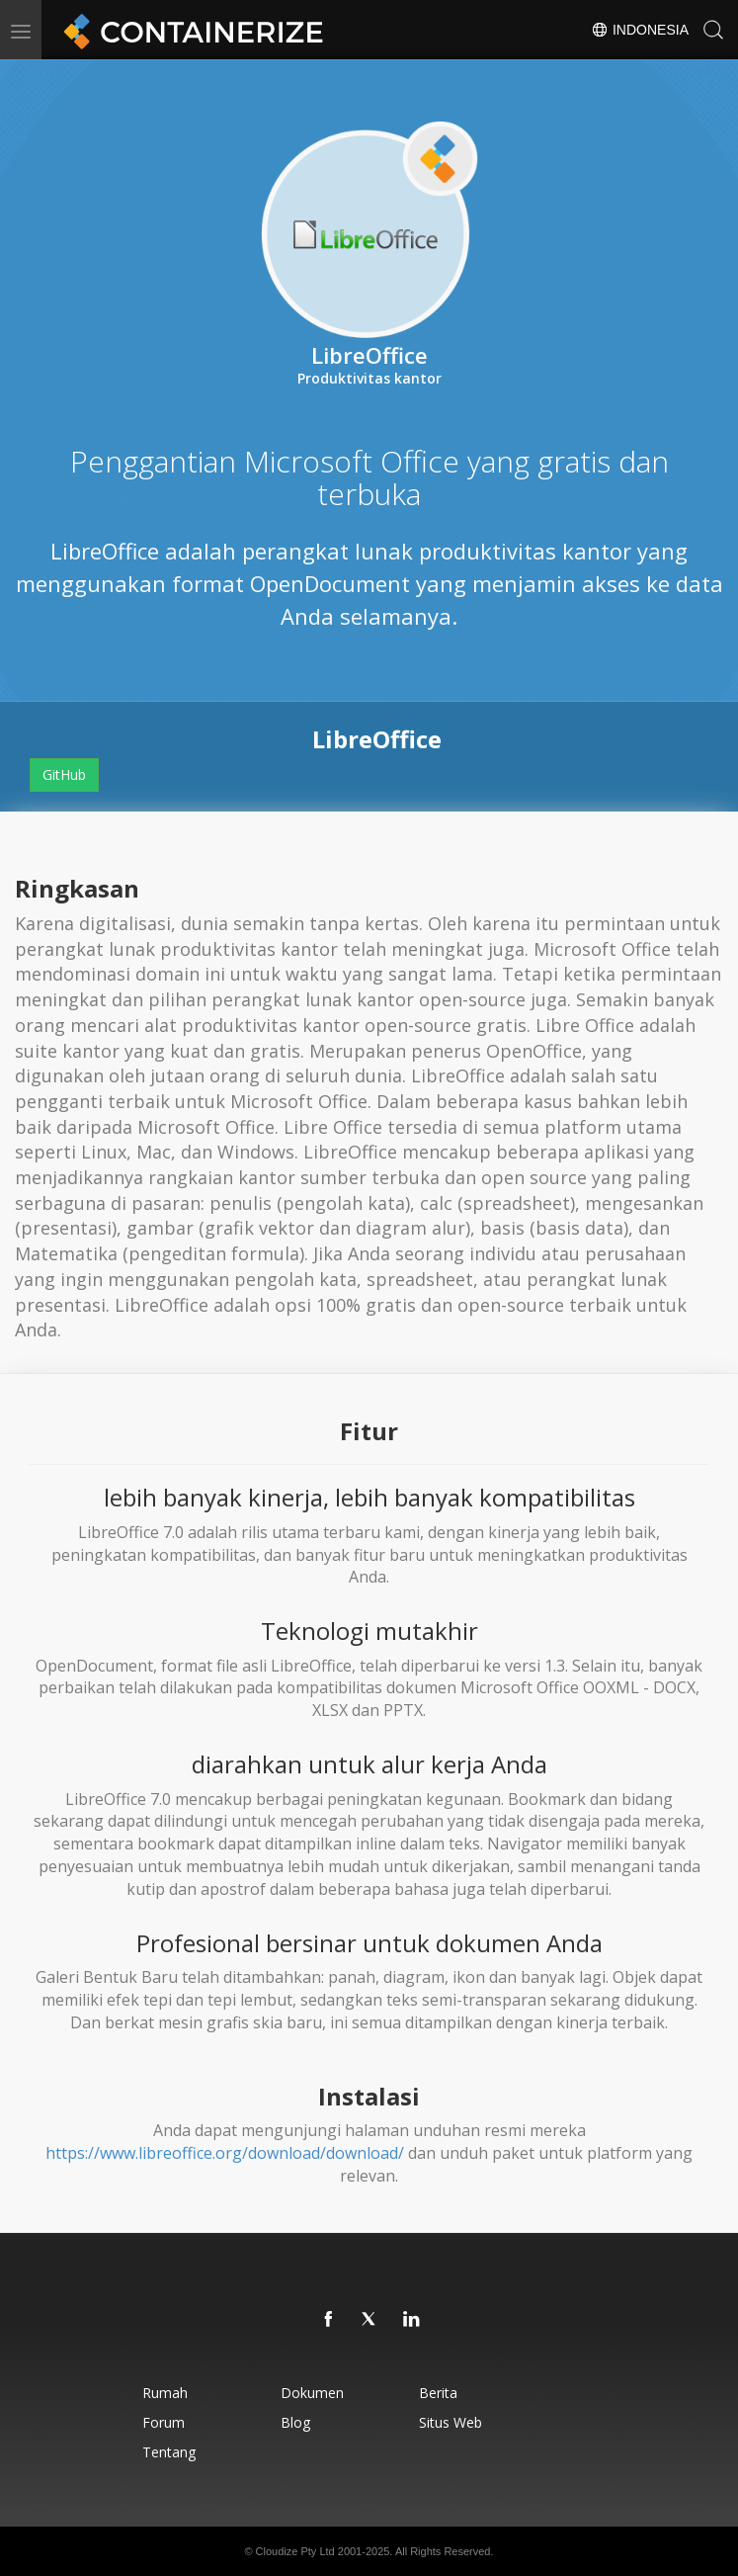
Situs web (450, 2422)
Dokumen (312, 2392)
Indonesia (640, 30)
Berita (438, 2392)
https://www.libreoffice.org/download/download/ (224, 2153)
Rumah (165, 2392)
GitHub (64, 774)
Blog (295, 2422)
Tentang (169, 2452)
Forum (163, 2422)
